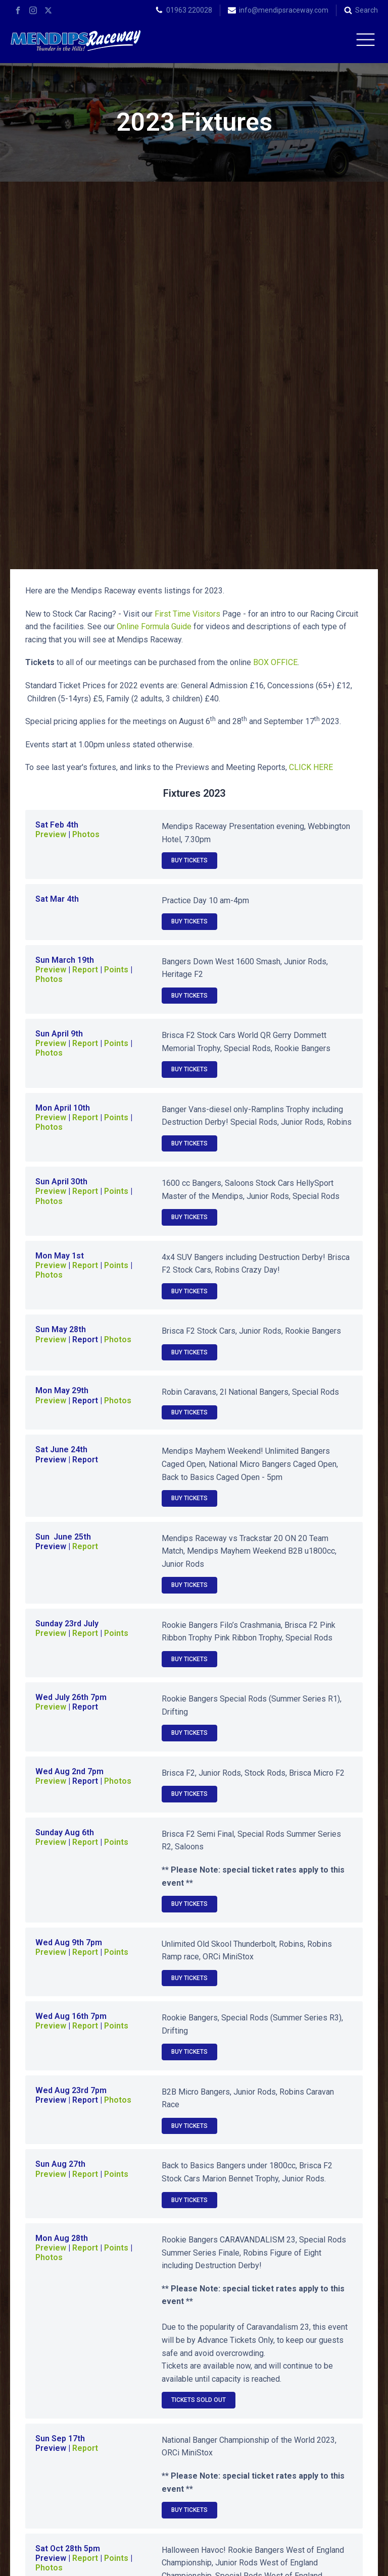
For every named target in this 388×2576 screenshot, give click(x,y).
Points (116, 676)
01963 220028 (189, 10)
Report (85, 602)
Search (366, 10)
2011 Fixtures (308, 2395)
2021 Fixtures (194, 2324)
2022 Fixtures (80, 2324)
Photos (86, 467)
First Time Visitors (187, 246)
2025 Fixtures (80, 2300)
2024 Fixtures (194, 2300)
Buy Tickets (189, 493)
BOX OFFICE (275, 295)
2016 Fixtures (80, 2372)
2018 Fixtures (194, 2347)
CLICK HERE (311, 400)
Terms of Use (356, 2560)
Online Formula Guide (155, 259)
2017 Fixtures (308, 2347)
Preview (50, 467)
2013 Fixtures (80, 2395)
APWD (241, 2560)
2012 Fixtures (194, 2395)
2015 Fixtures (194, 2372)
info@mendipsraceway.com (283, 10)
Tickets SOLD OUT (198, 2032)
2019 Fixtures (80, 2347)
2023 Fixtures (308, 2300)
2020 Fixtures (308, 2324)
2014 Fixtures (308, 2372)
